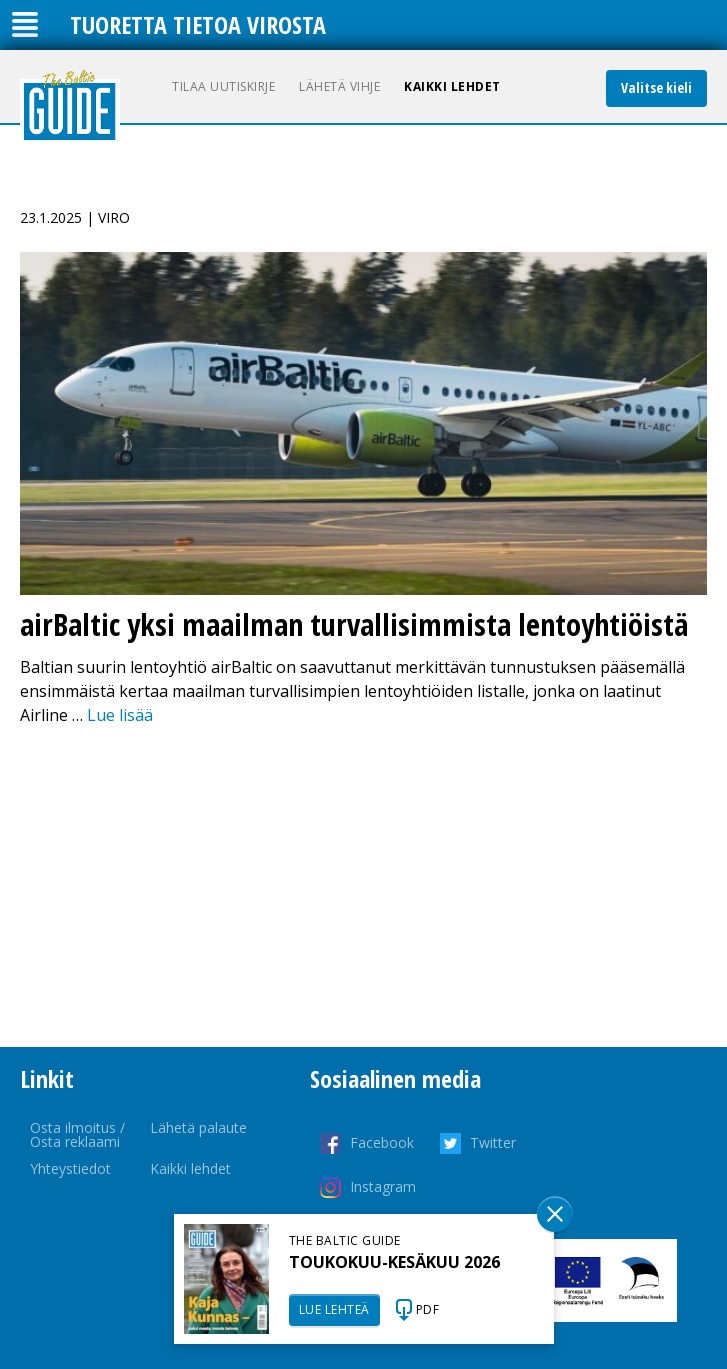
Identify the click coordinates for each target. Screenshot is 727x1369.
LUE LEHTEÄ (334, 1309)
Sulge (555, 1214)
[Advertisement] (363, 887)
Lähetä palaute (198, 1127)
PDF (428, 1309)
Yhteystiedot (70, 1168)
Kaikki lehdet (452, 86)
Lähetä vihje (339, 86)
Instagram (383, 1186)
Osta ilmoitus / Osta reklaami (77, 1134)
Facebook (382, 1142)
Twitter (493, 1142)
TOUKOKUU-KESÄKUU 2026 (394, 1262)
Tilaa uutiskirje (223, 86)
